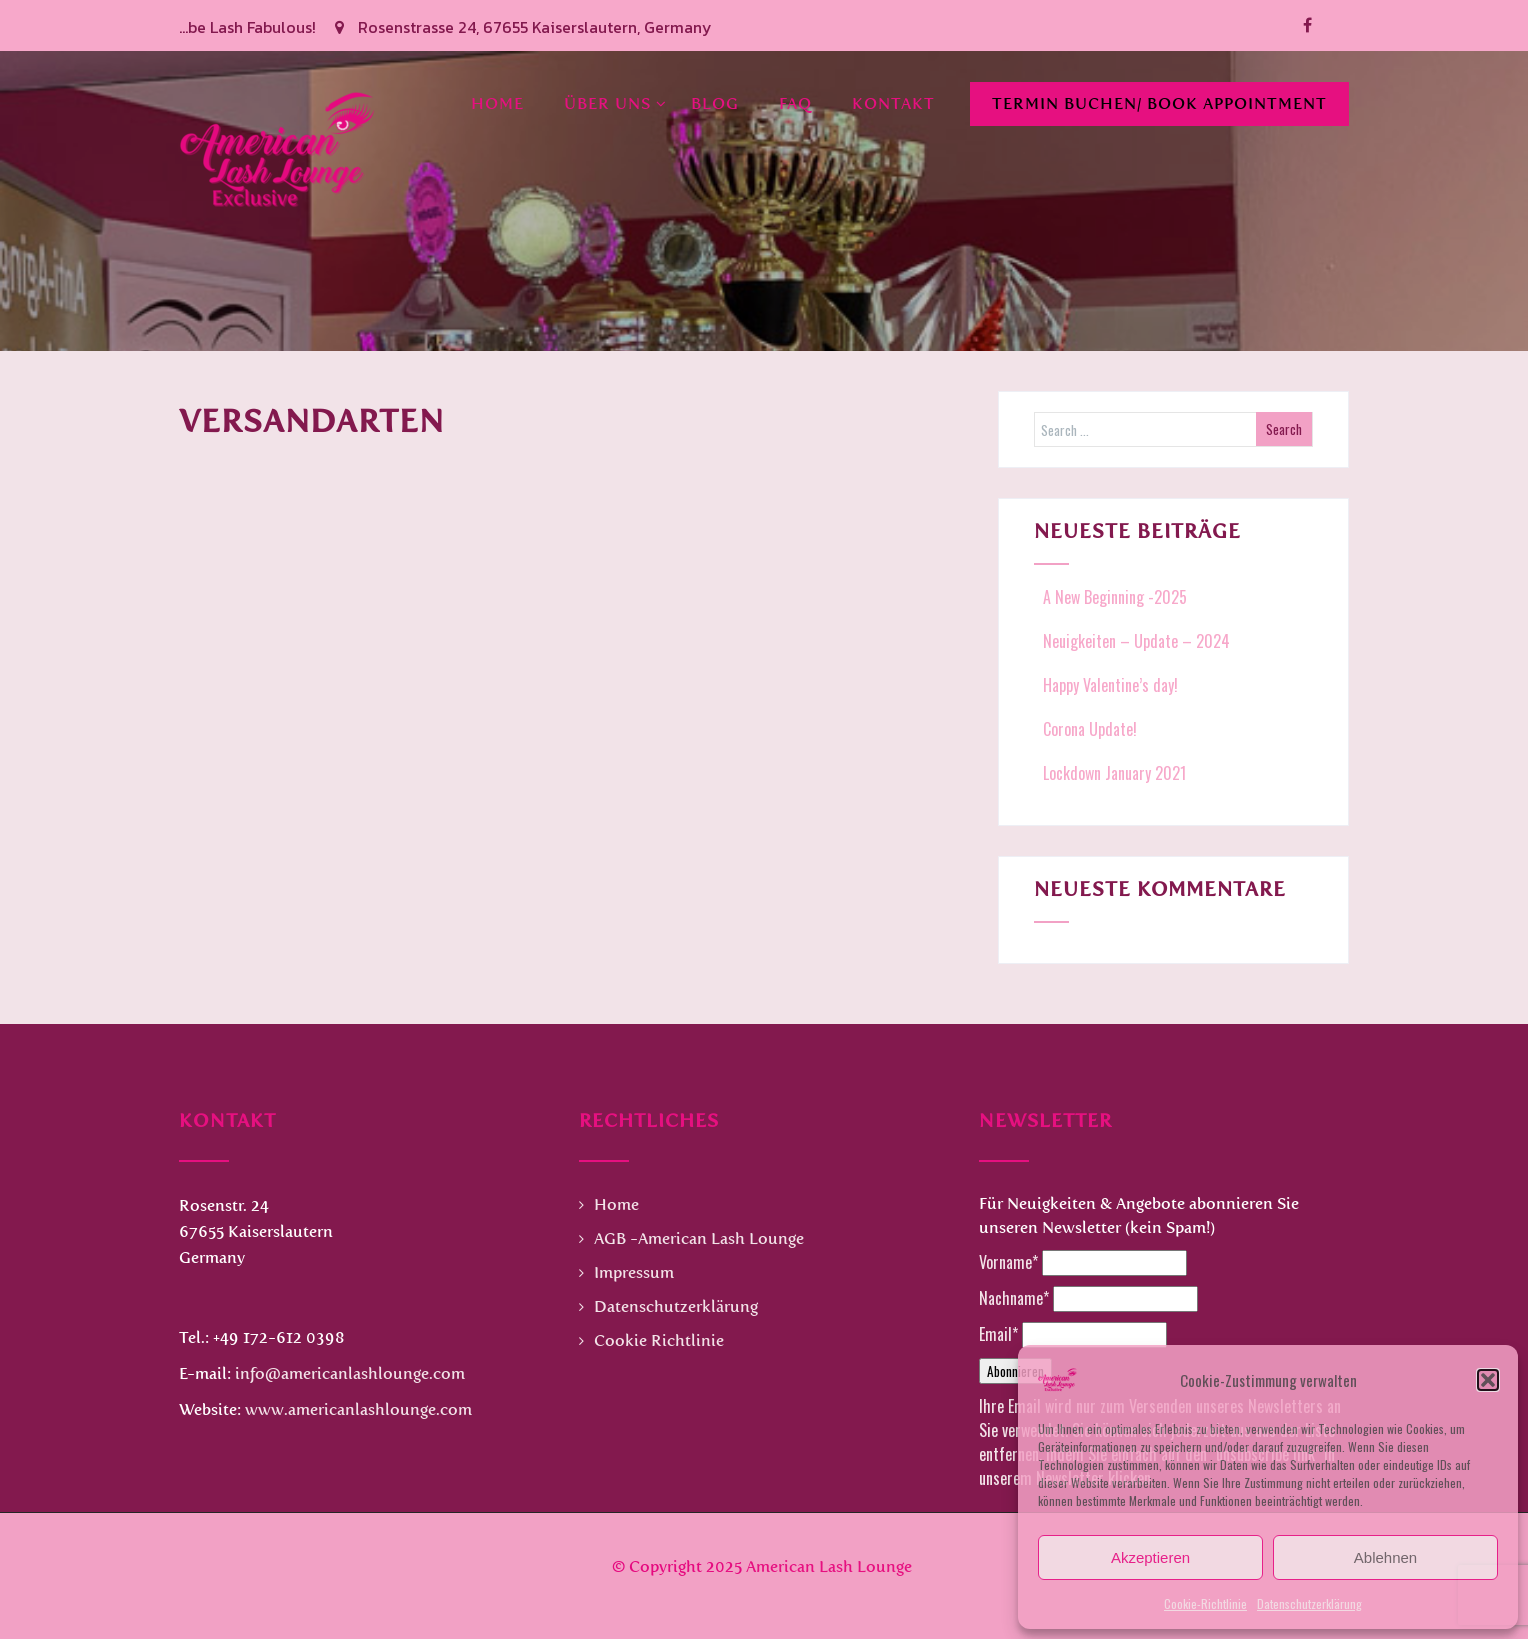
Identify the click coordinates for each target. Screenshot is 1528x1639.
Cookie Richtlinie (659, 1340)
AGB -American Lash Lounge (699, 1238)
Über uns (615, 103)
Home (497, 103)
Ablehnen (1385, 1557)
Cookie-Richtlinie (1205, 1603)
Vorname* (1008, 1262)
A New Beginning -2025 (1113, 597)
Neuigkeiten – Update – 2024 (1134, 641)
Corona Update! (1088, 729)
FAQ (795, 103)
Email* (998, 1334)
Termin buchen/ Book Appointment (1159, 103)
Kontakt (893, 103)
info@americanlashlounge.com (350, 1373)
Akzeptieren (1150, 1557)
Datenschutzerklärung (1309, 1603)
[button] (1488, 1380)
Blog (715, 103)
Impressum (634, 1272)
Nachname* (1014, 1298)
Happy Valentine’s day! (1108, 685)
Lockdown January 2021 (1112, 773)
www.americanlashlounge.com (358, 1409)
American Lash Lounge (829, 1566)
